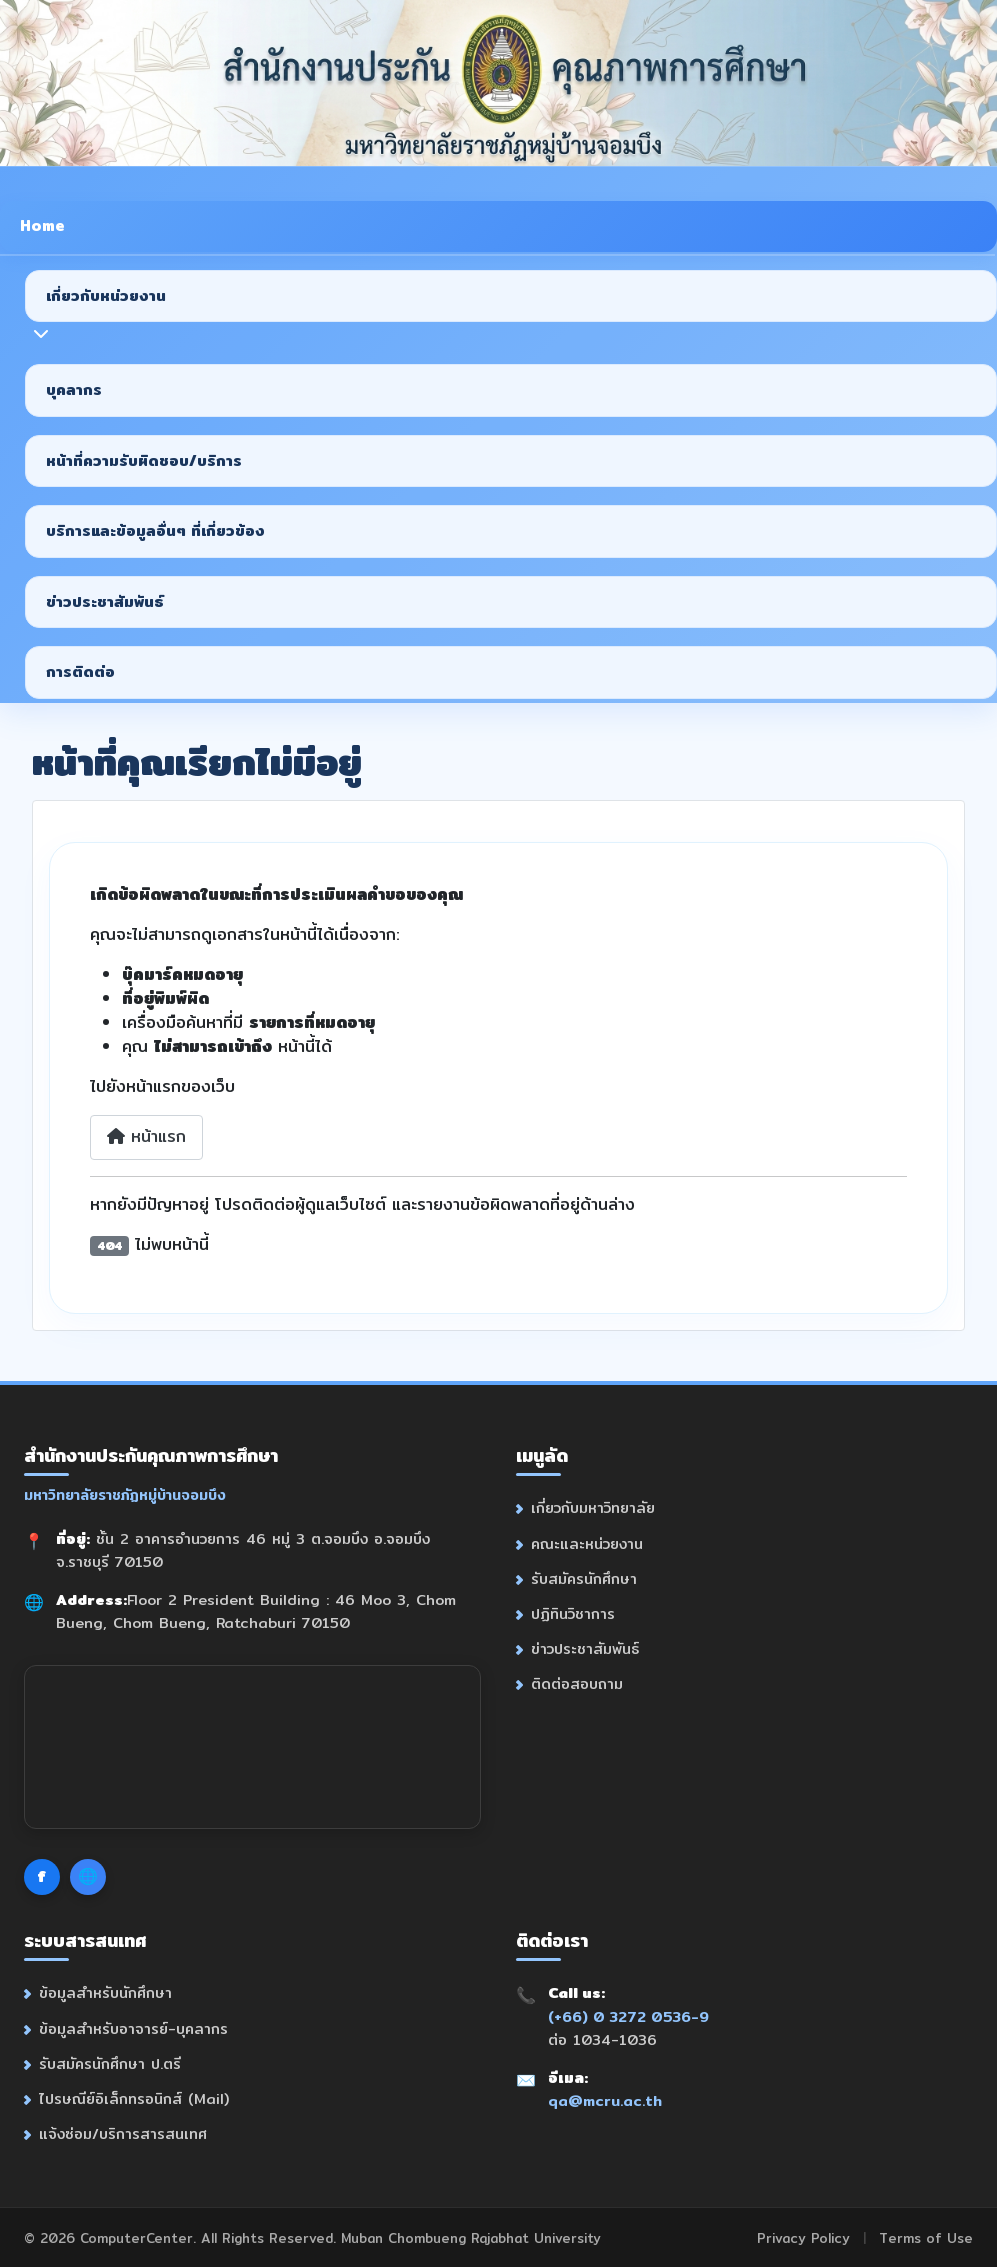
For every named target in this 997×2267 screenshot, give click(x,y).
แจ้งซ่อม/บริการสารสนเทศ (123, 2131)
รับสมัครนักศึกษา (584, 1578)
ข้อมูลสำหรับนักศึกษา (105, 1990)
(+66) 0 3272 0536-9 (628, 2013)
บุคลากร (74, 389)
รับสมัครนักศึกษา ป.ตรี (110, 2061)
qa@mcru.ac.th (605, 2098)
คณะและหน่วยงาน (587, 1543)
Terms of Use (926, 2236)
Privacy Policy (803, 2236)
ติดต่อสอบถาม (577, 1683)
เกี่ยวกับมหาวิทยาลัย (593, 1508)
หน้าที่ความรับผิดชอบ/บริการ (144, 460)
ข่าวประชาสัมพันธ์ (105, 601)
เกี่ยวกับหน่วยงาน (106, 295)
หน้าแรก (146, 1136)
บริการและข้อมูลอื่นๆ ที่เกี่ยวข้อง (155, 530)
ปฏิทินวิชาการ (573, 1613)
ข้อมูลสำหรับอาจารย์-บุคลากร (133, 2025)
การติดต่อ (80, 671)
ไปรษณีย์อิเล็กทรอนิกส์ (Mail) (134, 2096)
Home (42, 225)
